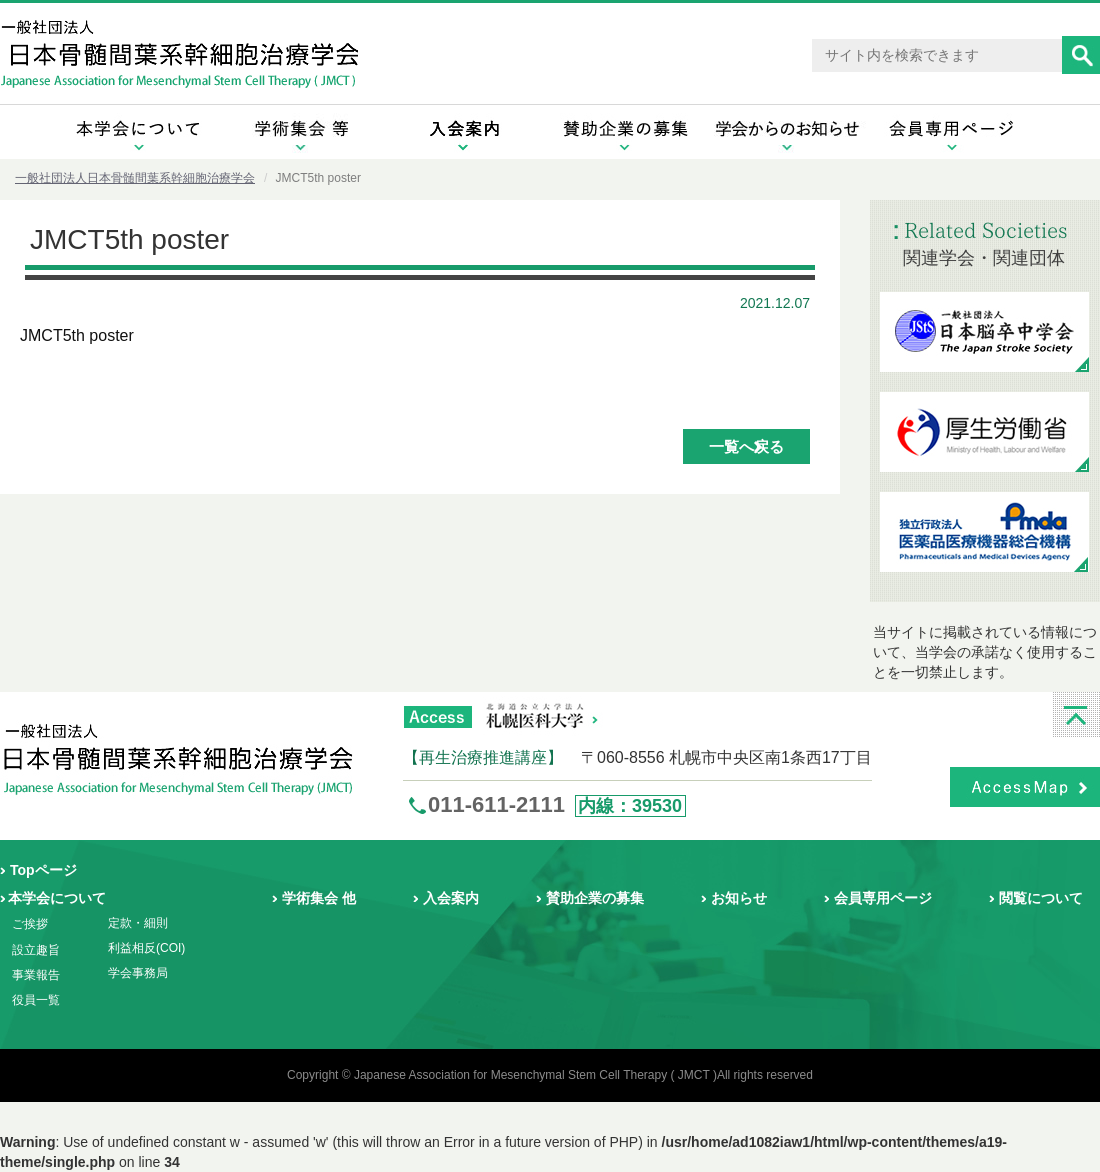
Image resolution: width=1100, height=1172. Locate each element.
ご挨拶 (30, 924)
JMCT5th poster (77, 335)
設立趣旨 (36, 950)
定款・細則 (138, 923)
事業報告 (36, 975)
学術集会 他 (319, 898)
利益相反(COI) (146, 948)
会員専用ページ (883, 898)
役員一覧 (36, 1000)
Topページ (43, 870)
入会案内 (451, 898)
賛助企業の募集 (595, 898)
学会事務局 (138, 973)
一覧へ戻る (746, 446)
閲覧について (1041, 898)
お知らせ (739, 898)
